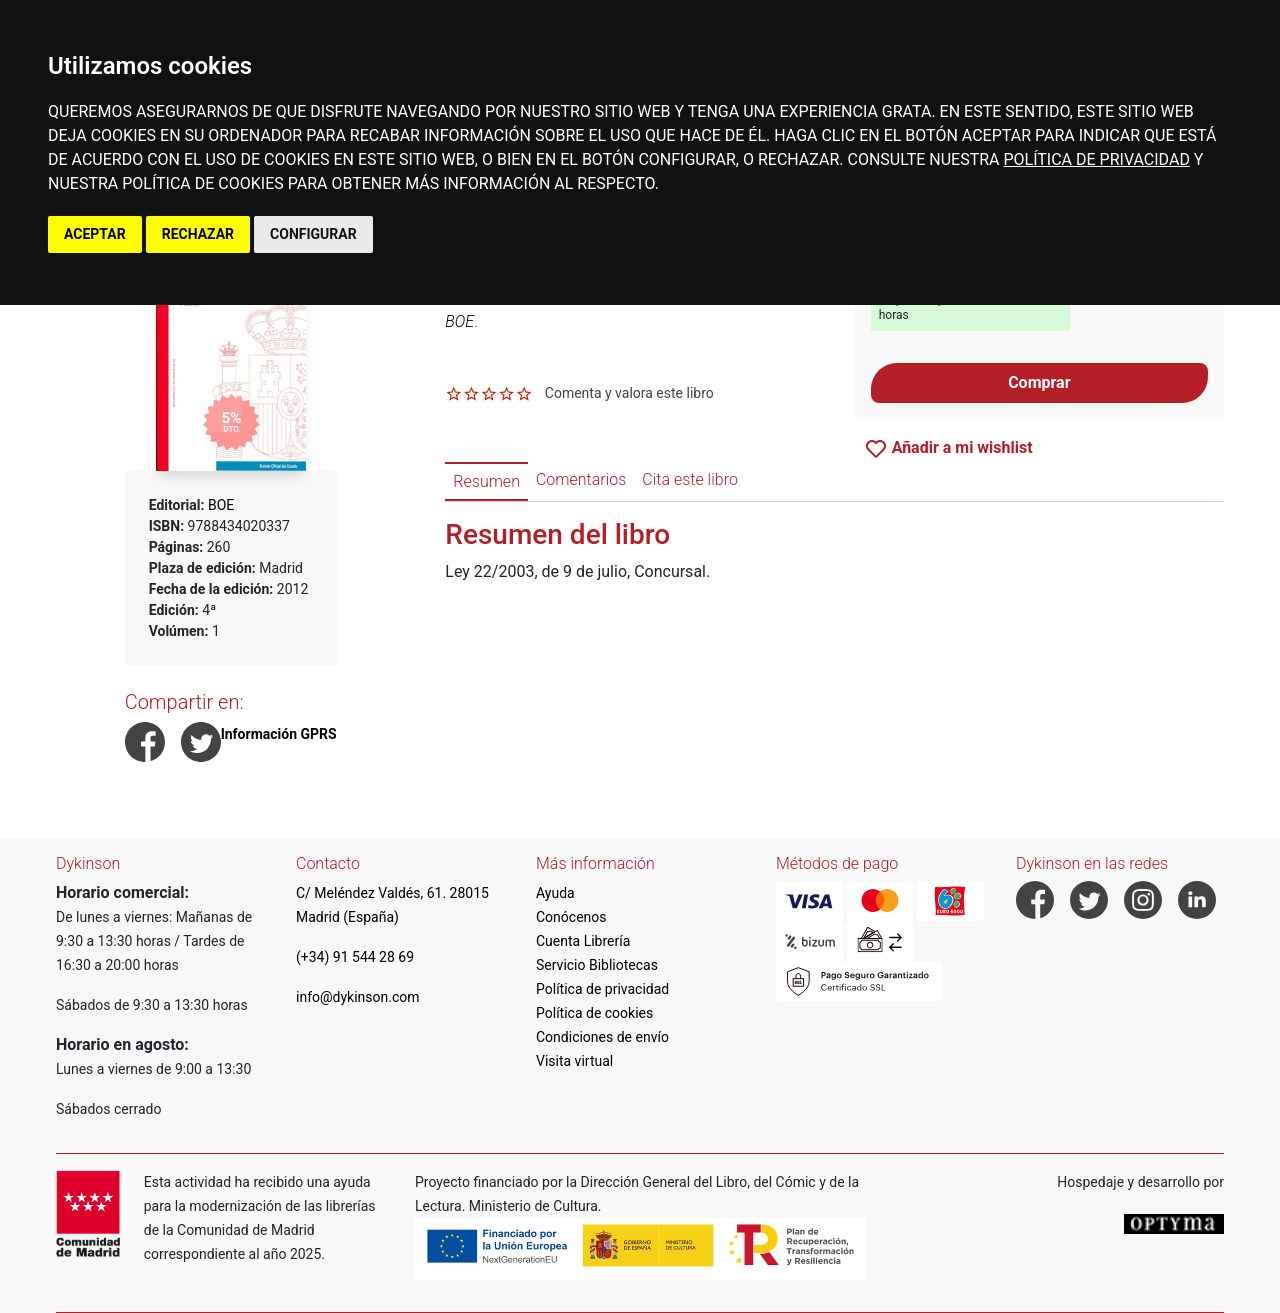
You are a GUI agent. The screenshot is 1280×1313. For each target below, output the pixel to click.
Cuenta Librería (583, 941)
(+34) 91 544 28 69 (355, 957)
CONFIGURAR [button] (313, 234)
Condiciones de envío (602, 1037)
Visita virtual (574, 1061)
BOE (221, 505)
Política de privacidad (602, 989)
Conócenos (571, 917)
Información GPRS (279, 734)
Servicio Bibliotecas (597, 965)
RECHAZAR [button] (198, 234)
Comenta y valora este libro (629, 393)
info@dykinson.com (358, 997)
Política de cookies (594, 1013)
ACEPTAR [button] (95, 234)
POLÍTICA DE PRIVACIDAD (1096, 159)
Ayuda (555, 893)
